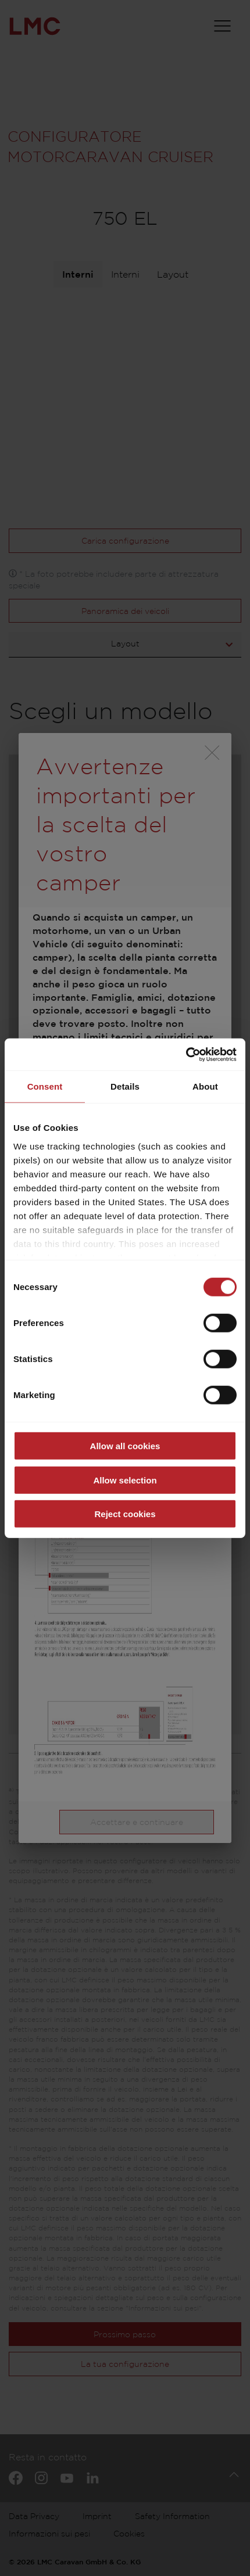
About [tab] (205, 1086)
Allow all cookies (125, 1446)
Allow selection (124, 1480)
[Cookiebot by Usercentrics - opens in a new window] (186, 1054)
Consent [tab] (45, 1086)
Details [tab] (125, 1086)
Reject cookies (124, 1514)
